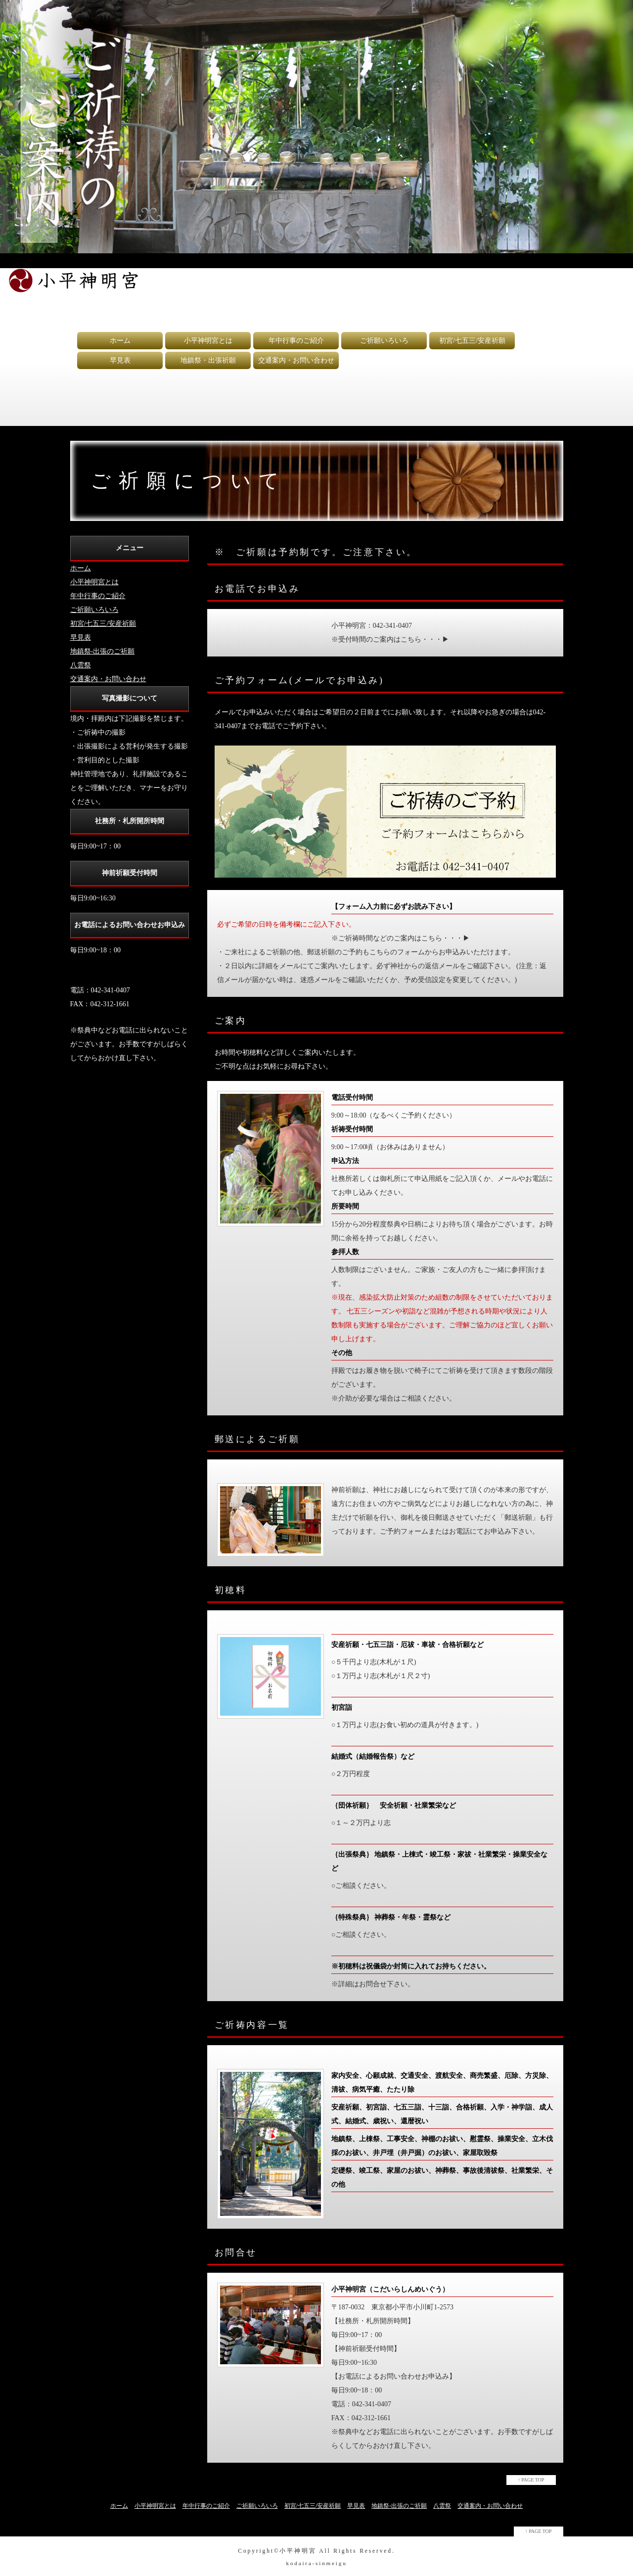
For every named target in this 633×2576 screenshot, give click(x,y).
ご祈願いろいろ (384, 340)
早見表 (120, 360)
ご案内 (231, 1021)
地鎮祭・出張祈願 (208, 360)
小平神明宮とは (208, 340)
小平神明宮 (297, 2551)
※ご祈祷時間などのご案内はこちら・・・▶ (400, 938)
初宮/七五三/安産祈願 (472, 340)
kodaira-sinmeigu (316, 2563)
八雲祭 (80, 665)
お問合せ (236, 2252)
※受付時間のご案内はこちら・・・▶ (390, 639)
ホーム (120, 340)
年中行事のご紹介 (296, 340)
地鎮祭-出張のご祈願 (102, 651)
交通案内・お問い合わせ (296, 360)
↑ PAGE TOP (531, 2479)
